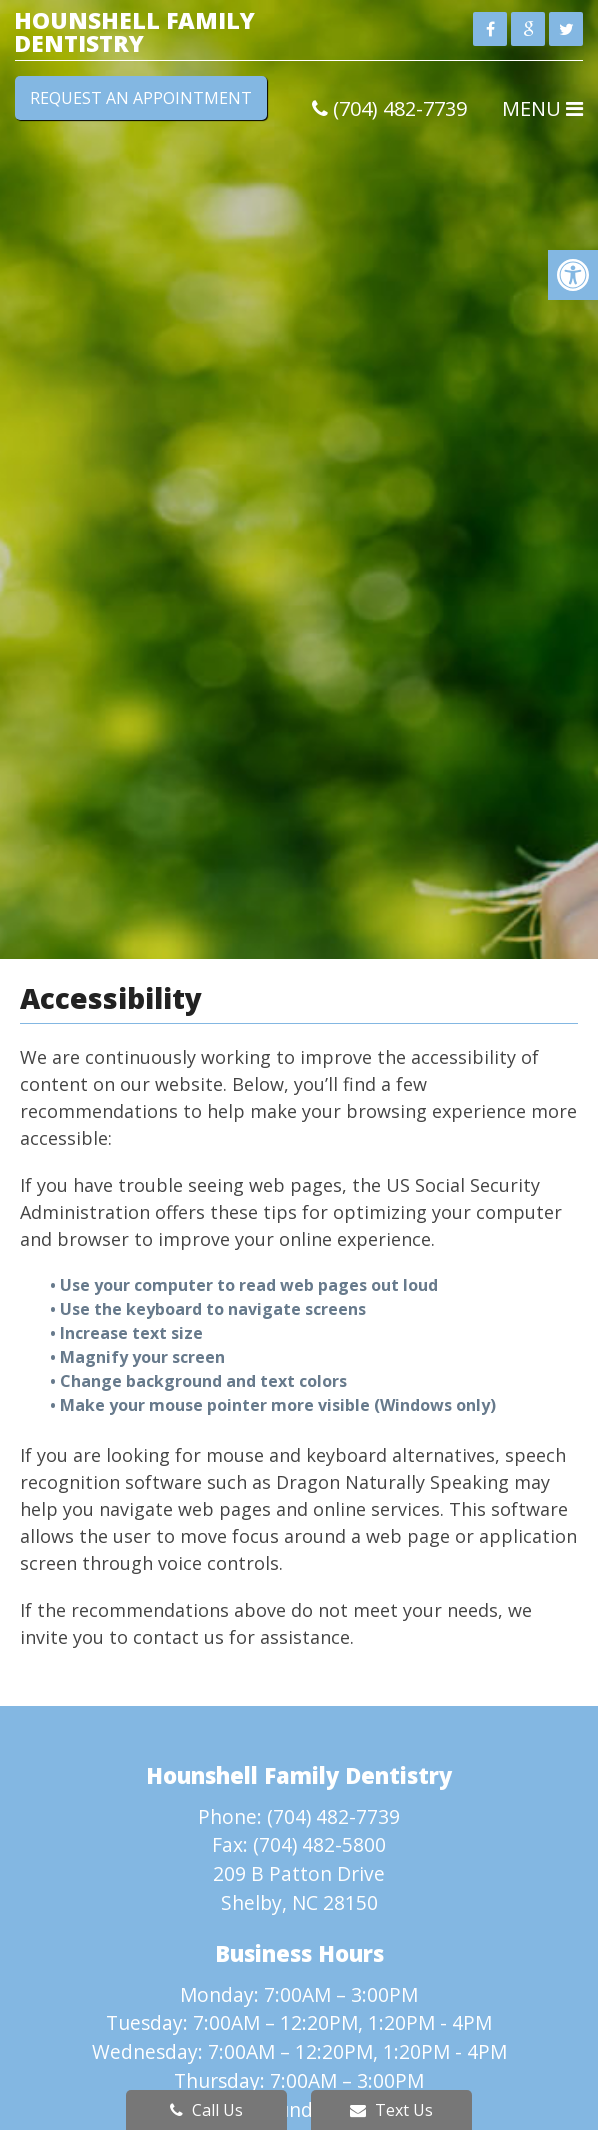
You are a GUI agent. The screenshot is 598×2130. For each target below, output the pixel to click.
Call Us (206, 2110)
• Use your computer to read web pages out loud (246, 1285)
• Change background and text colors (200, 1381)
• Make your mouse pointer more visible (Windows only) (273, 1405)
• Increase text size (128, 1333)
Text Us (391, 2110)
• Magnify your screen (139, 1357)
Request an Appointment (141, 98)
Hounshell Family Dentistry (134, 32)
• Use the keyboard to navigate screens (210, 1309)
